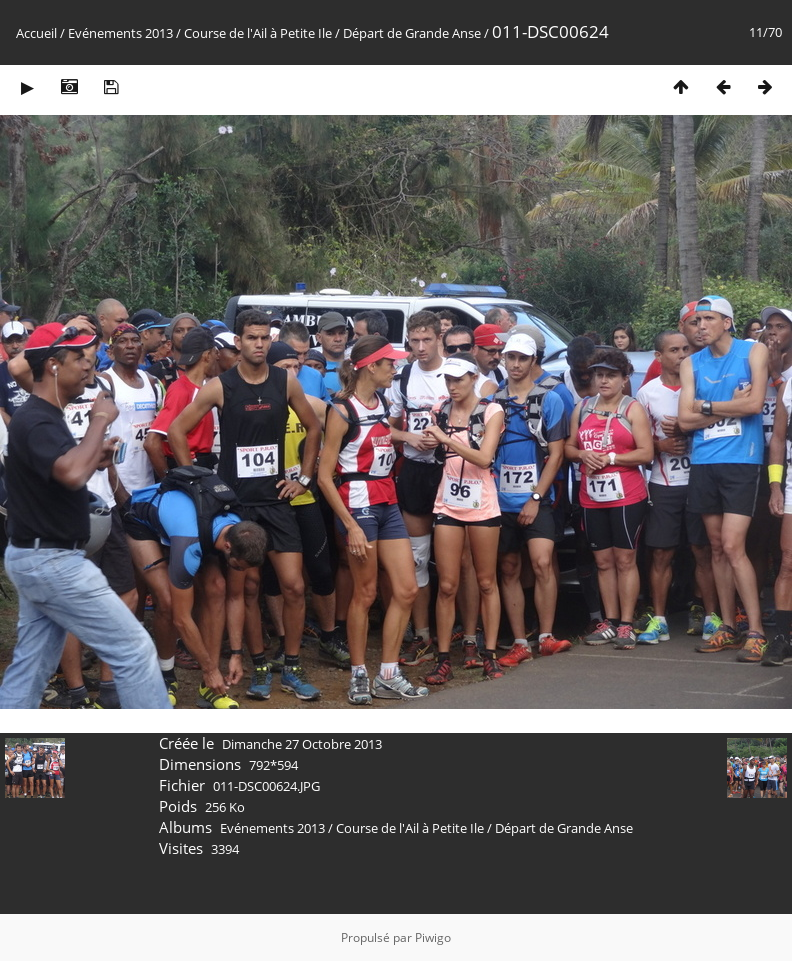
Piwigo (433, 937)
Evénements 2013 (120, 33)
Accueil (36, 33)
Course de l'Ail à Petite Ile (258, 33)
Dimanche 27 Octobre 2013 (302, 744)
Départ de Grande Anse (412, 33)
